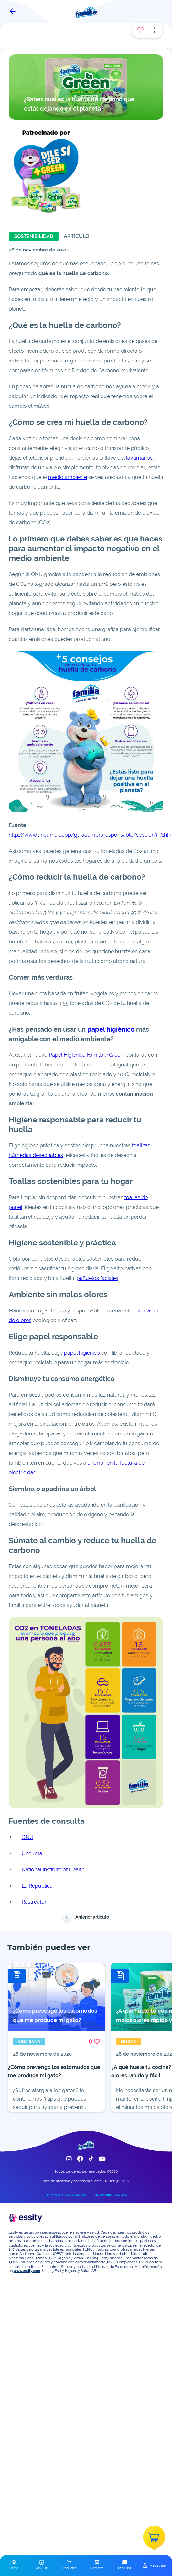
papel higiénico (110, 1029)
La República (37, 1886)
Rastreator (34, 1902)
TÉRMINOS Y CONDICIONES (65, 2194)
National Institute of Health (53, 1870)
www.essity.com (27, 2271)
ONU (27, 1837)
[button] (14, 2565)
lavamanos (139, 458)
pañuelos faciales (97, 1278)
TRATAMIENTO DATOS (110, 2194)
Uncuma (32, 1853)
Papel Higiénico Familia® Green (86, 1055)
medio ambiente (67, 477)
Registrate (158, 2565)
